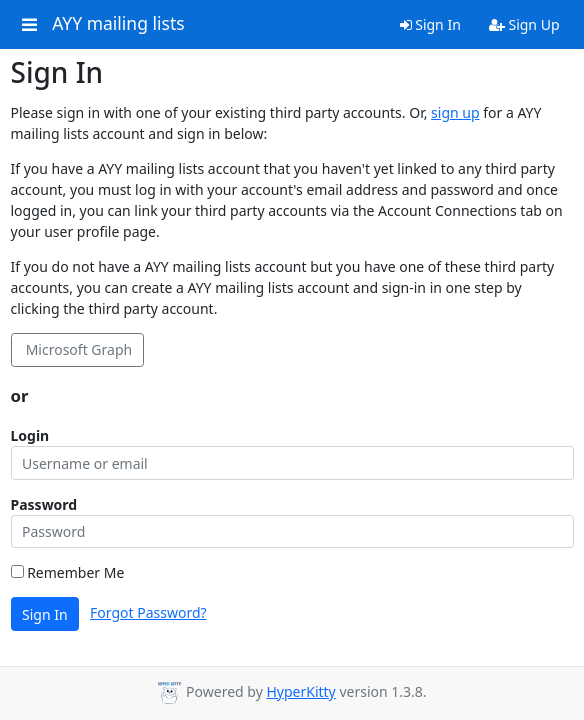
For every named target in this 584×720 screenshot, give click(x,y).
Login (30, 435)
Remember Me (68, 572)
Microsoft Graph (77, 349)
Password (44, 504)
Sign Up (524, 24)
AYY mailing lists (118, 24)
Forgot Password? (148, 612)
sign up (455, 112)
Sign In (430, 24)
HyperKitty (300, 691)
